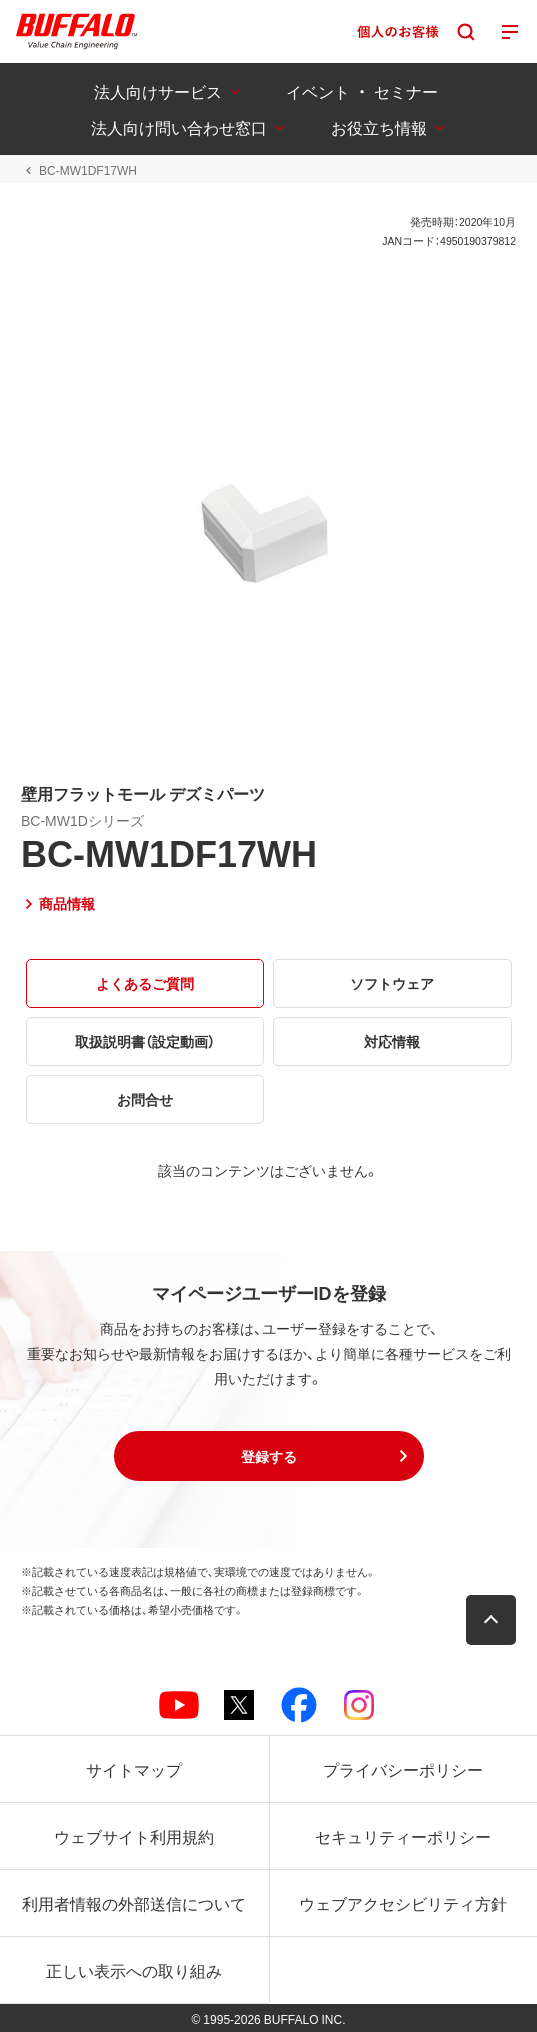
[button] (269, 1456)
